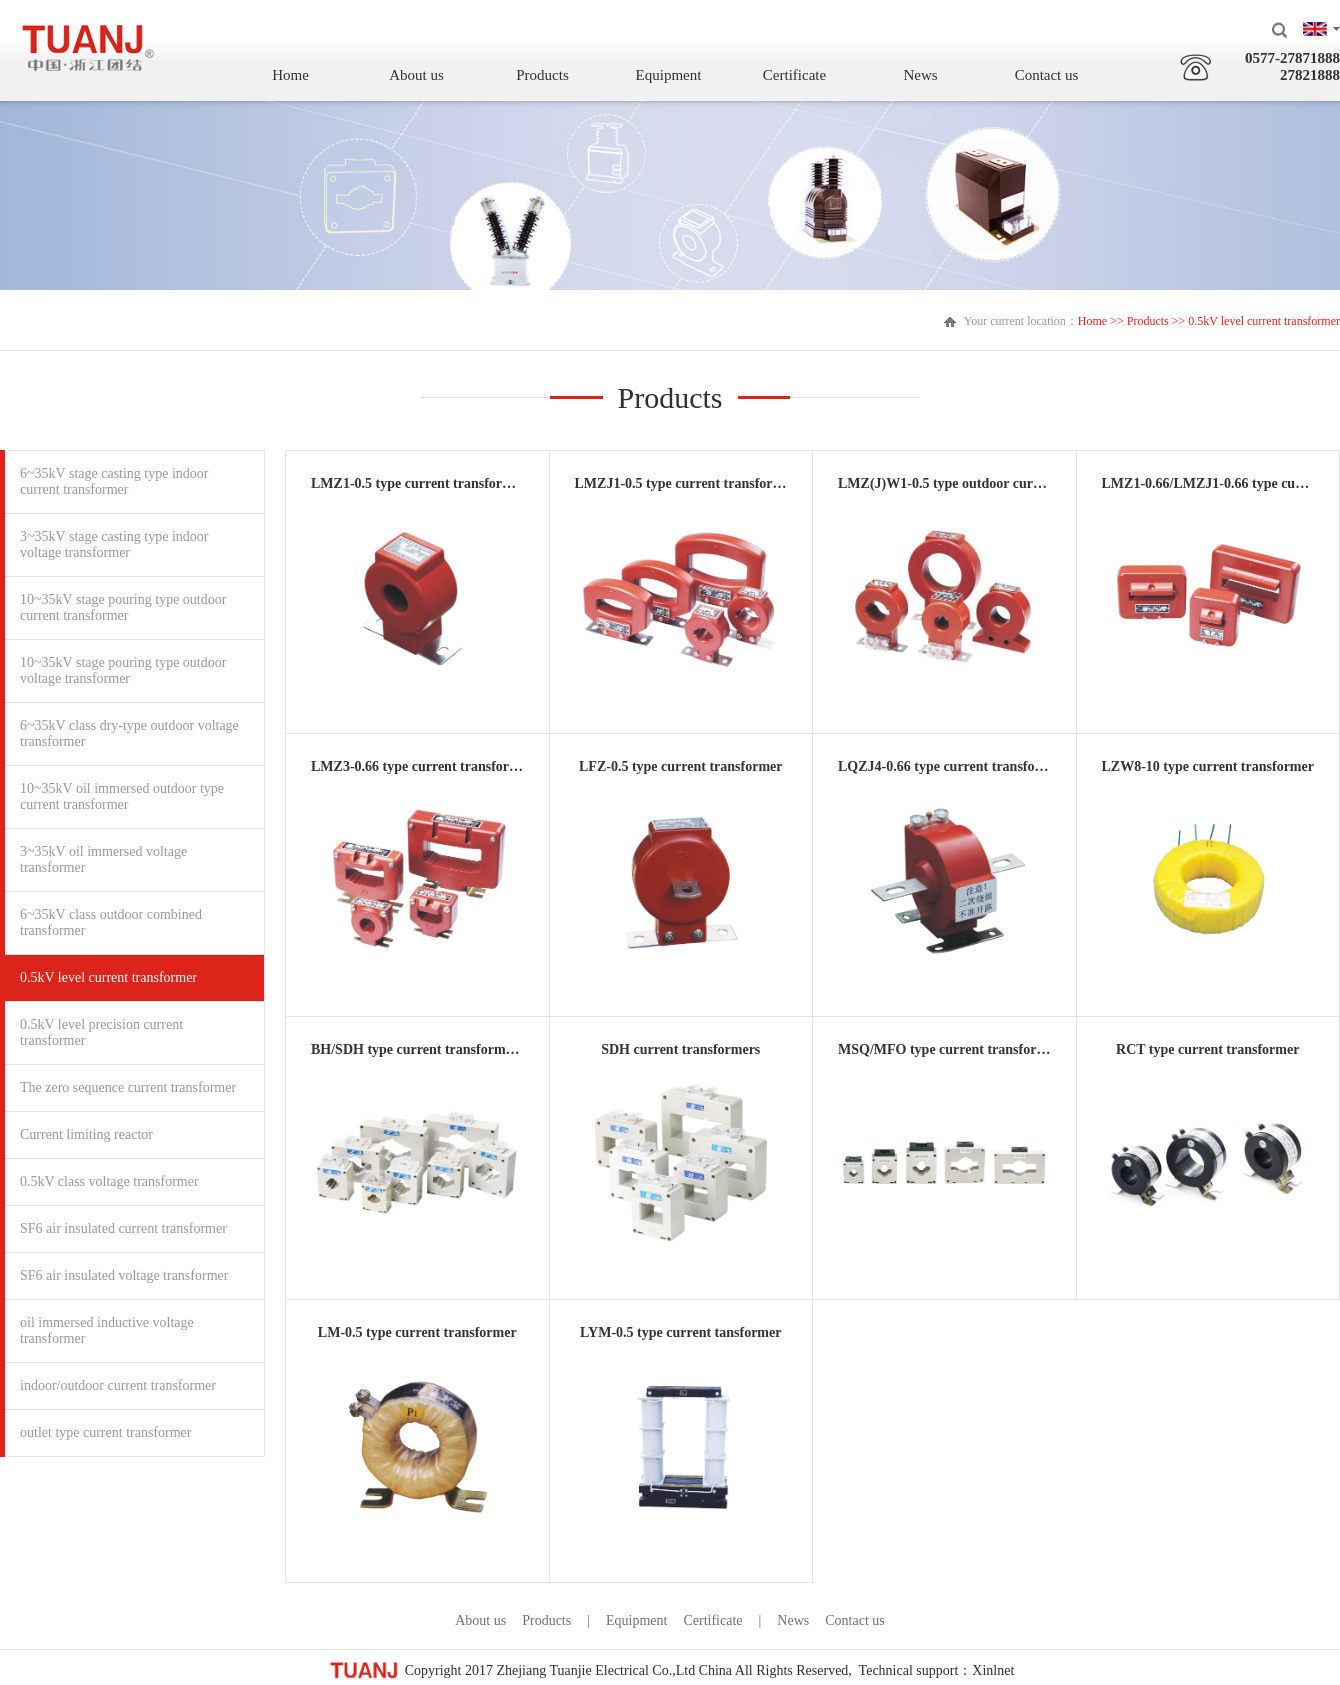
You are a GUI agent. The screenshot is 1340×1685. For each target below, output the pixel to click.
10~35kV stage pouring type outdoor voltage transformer (123, 670)
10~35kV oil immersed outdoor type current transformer (122, 796)
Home (290, 75)
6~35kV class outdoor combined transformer (111, 922)
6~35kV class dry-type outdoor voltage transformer (129, 733)
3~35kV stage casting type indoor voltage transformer (114, 544)
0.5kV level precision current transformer (101, 1032)
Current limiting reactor (86, 1134)
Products (542, 75)
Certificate (794, 75)
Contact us (1047, 75)
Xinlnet (993, 1670)
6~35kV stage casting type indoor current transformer (114, 481)
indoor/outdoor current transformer (118, 1385)
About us (416, 75)
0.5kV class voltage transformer (109, 1181)
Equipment (669, 75)
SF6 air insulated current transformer (123, 1228)
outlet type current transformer (105, 1432)
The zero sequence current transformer (128, 1087)
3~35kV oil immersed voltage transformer (103, 859)
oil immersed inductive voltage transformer (107, 1330)
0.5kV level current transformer (108, 977)
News (920, 75)
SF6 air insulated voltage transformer (124, 1275)
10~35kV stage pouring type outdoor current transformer (123, 607)
